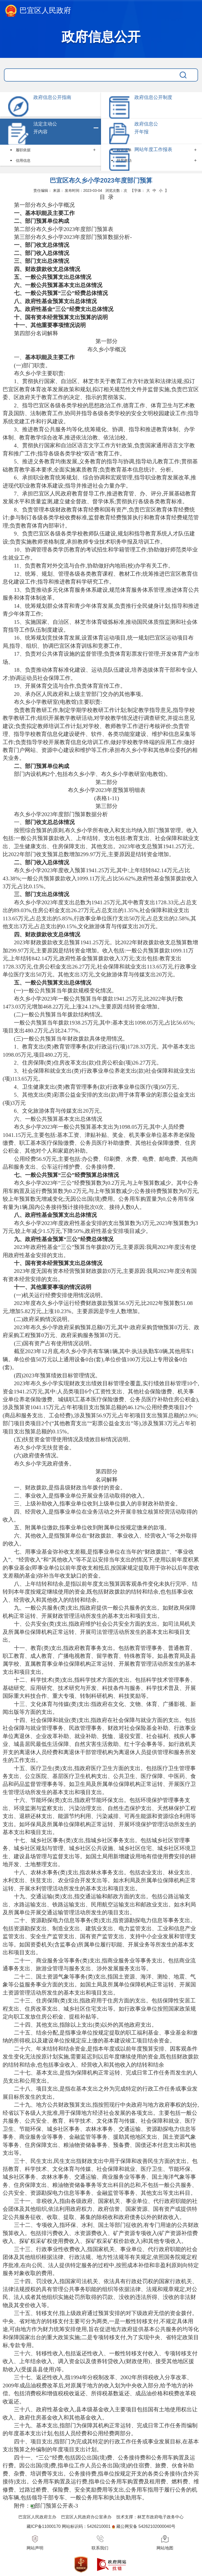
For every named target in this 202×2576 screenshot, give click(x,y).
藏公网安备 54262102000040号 (145, 2526)
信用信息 (23, 160)
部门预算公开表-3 (56, 2506)
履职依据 (23, 150)
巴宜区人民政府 (38, 11)
